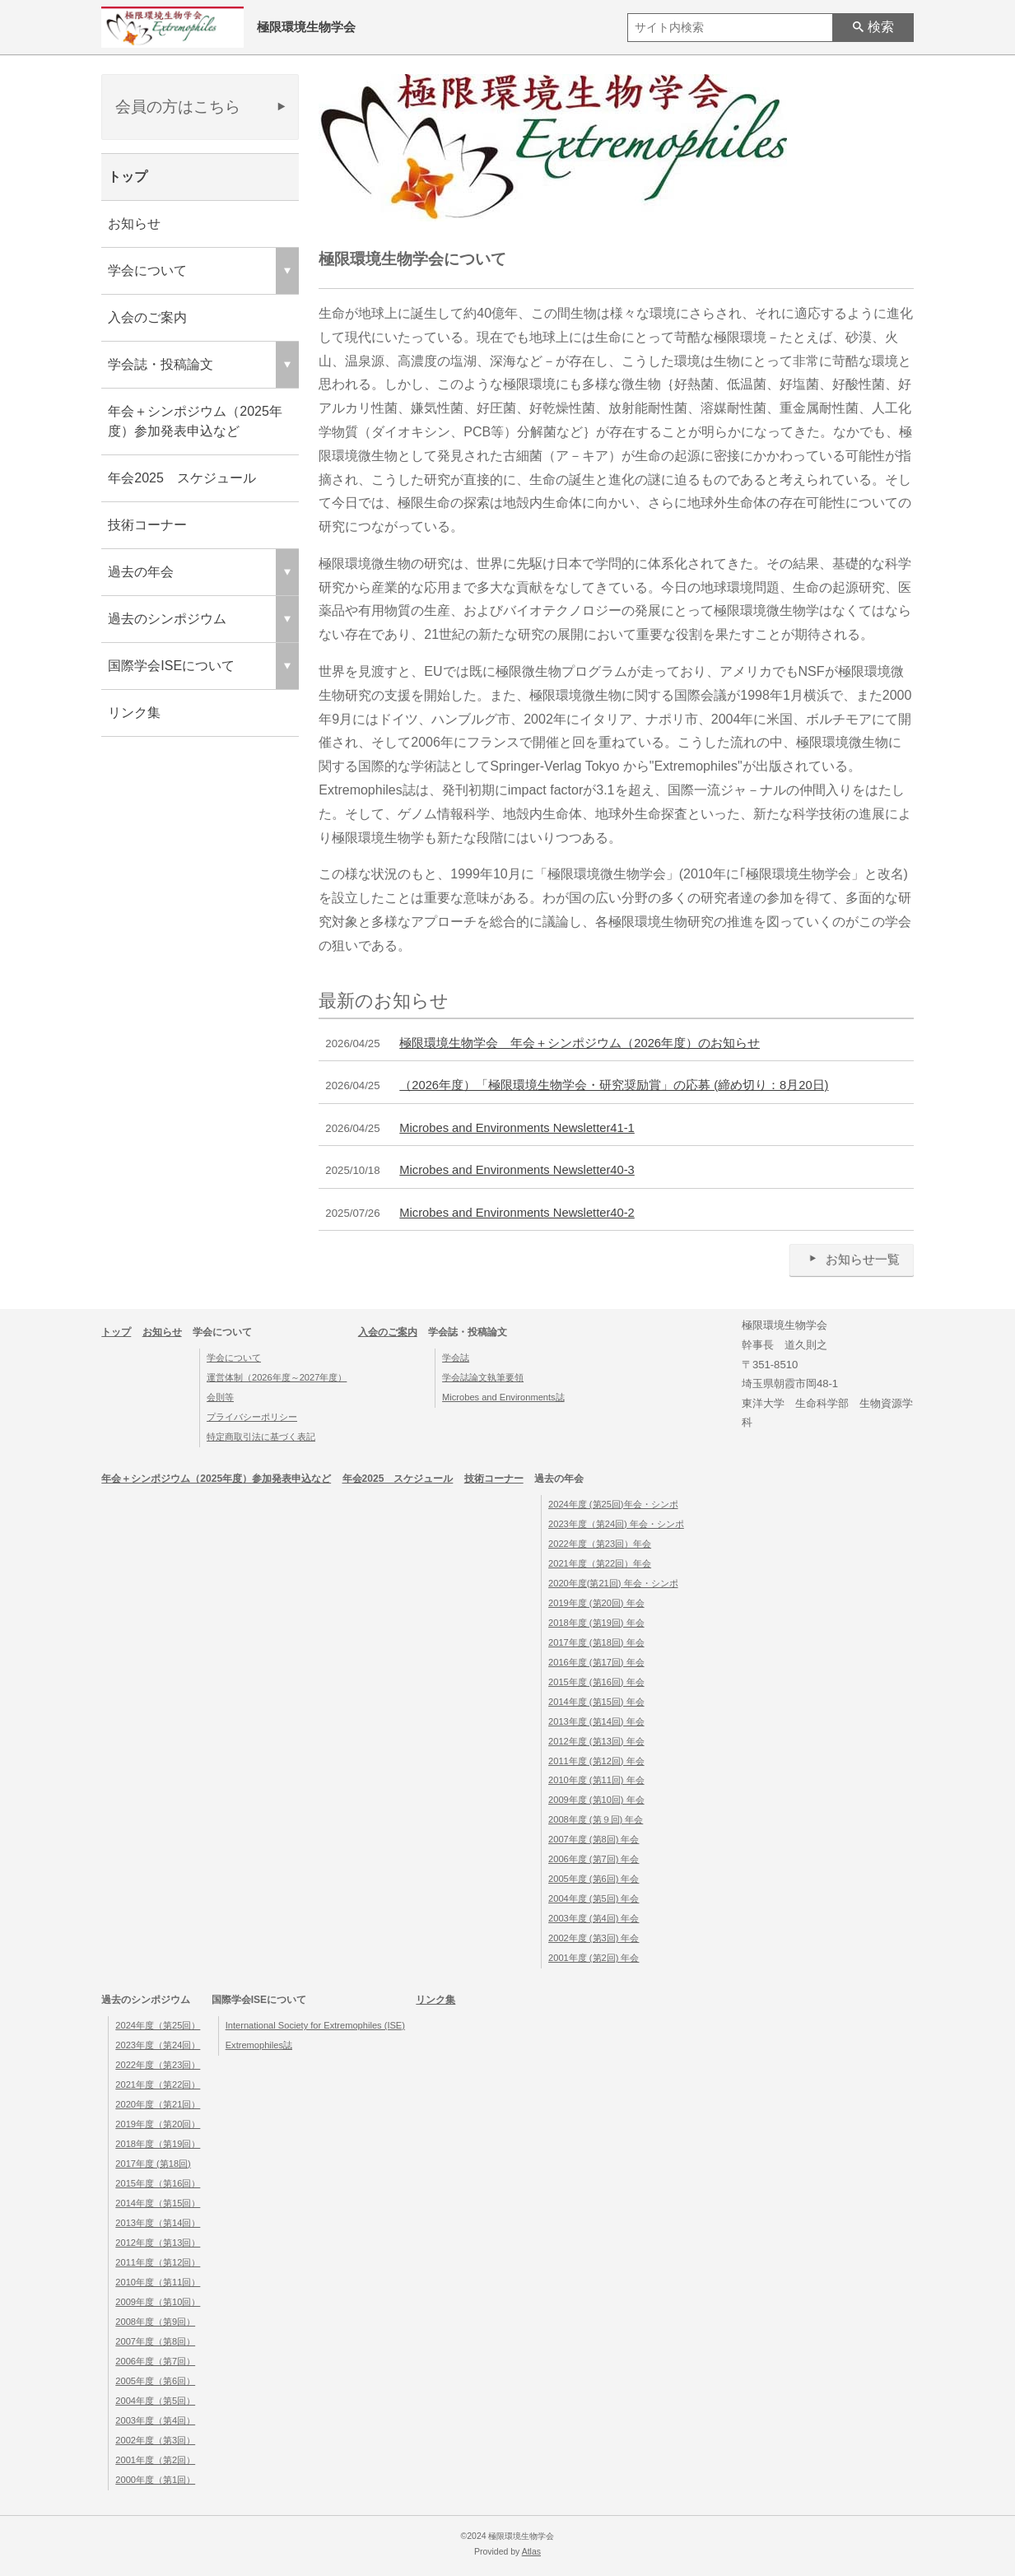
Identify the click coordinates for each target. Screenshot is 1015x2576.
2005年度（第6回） (155, 2381)
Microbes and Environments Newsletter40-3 (517, 1169)
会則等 (220, 1397)
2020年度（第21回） (157, 2104)
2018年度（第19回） (157, 2144)
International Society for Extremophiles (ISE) (315, 2025)
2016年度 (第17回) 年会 (596, 1662)
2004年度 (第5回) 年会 (593, 1898)
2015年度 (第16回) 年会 (596, 1682)
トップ (127, 177)
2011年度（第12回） (157, 2262)
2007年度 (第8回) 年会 (593, 1839)
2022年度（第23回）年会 (599, 1544)
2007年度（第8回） (155, 2341)
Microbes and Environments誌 (503, 1397)
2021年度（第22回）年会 (599, 1563)
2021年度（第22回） (157, 2084)
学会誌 (455, 1358)
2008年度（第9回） (155, 2322)
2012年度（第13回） (157, 2243)
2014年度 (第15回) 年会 (596, 1702)
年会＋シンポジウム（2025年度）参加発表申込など (195, 421)
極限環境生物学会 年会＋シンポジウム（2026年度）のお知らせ (579, 1043)
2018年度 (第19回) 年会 (596, 1623)
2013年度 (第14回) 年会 (596, 1721)
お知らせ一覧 (851, 1259)
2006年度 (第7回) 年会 (593, 1859)
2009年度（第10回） (157, 2302)
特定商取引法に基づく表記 (261, 1437)
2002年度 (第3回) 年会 (593, 1938)
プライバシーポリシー (252, 1417)
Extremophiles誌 (259, 2045)
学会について (234, 1358)
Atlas (531, 2551)
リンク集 (134, 713)
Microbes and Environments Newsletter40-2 (517, 1212)
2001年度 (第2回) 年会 (593, 1958)
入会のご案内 (147, 317)
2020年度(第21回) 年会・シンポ (613, 1583)
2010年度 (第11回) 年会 (596, 1780)
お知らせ (134, 224)
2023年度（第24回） (157, 2045)
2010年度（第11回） (157, 2282)
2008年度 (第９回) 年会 (595, 1819)
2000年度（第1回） (155, 2480)
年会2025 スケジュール (182, 478)
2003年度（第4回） (155, 2420)
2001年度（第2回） (155, 2460)
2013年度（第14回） (157, 2223)
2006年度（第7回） (155, 2361)
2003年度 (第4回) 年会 (593, 1918)
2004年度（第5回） (155, 2401)
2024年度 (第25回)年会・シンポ (613, 1504)
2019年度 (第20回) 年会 (596, 1603)
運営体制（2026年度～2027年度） (277, 1377)
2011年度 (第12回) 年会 (596, 1761)
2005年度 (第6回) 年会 (593, 1879)
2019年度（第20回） (157, 2124)
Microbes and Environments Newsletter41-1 (517, 1127)
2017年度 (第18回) (153, 2163)
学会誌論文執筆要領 (483, 1377)
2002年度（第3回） (155, 2440)
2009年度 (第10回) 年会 (596, 1800)
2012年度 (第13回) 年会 (596, 1741)
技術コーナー (147, 525)
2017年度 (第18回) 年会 (596, 1642)
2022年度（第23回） (157, 2065)
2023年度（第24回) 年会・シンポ (616, 1524)
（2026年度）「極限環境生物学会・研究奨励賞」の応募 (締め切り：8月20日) (613, 1085)
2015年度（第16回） (157, 2183)
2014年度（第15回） (157, 2203)
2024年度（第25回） (157, 2025)
